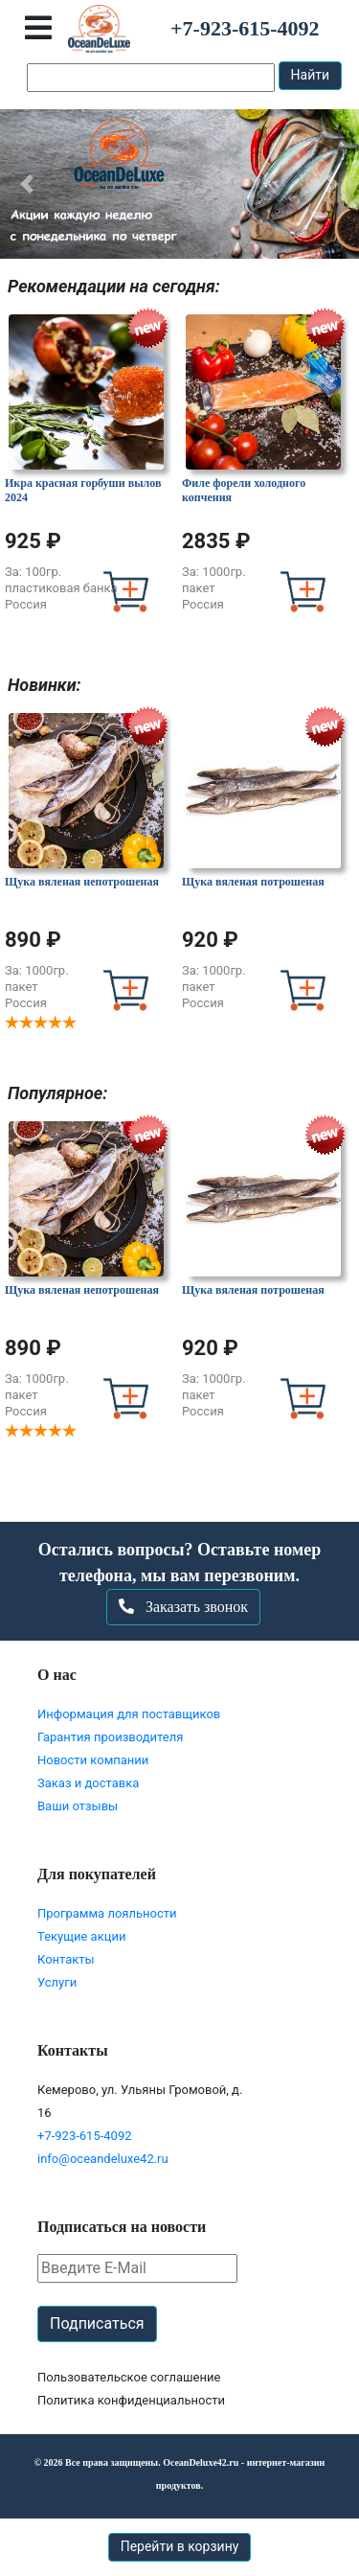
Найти (310, 74)
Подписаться (97, 2323)
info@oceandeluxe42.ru (102, 2158)
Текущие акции (81, 1936)
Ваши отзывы (77, 1806)
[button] (27, 184)
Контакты (66, 1959)
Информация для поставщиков (128, 1714)
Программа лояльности (107, 1913)
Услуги (57, 1982)
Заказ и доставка (88, 1783)
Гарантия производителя (110, 1737)
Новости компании (92, 1760)
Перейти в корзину (180, 2546)
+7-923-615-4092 (84, 2135)
